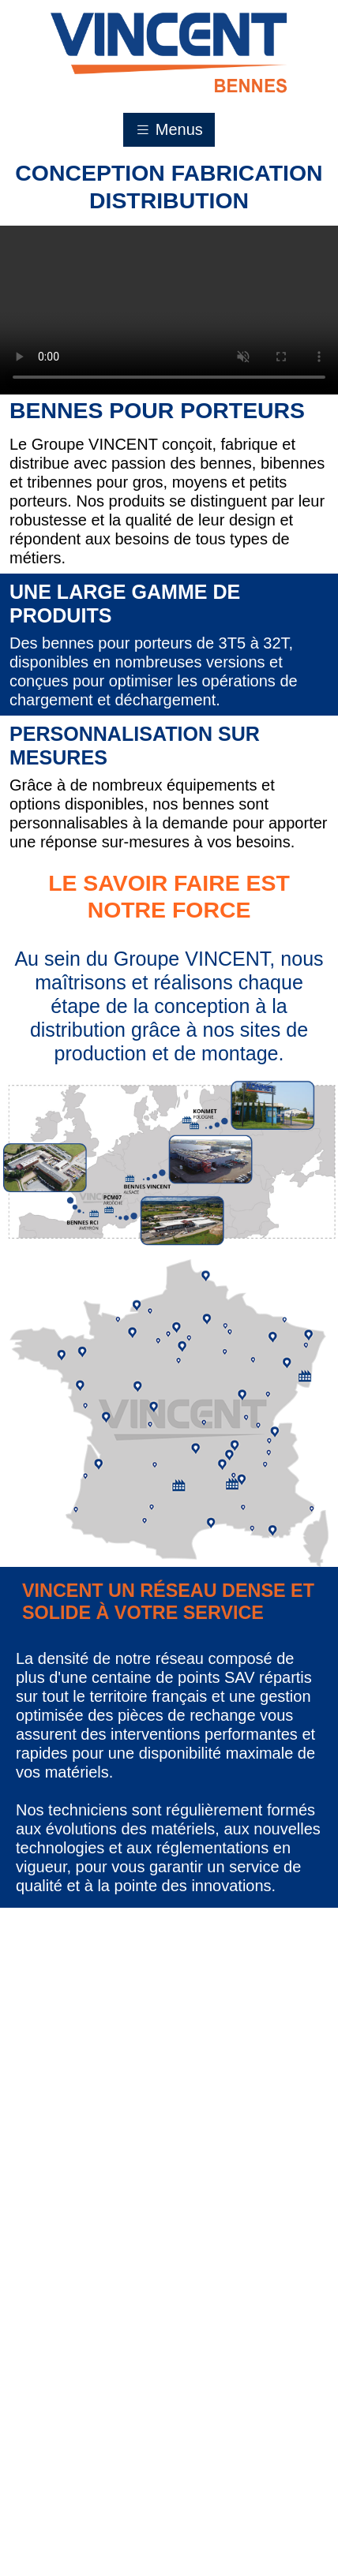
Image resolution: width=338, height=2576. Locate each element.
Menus (169, 129)
